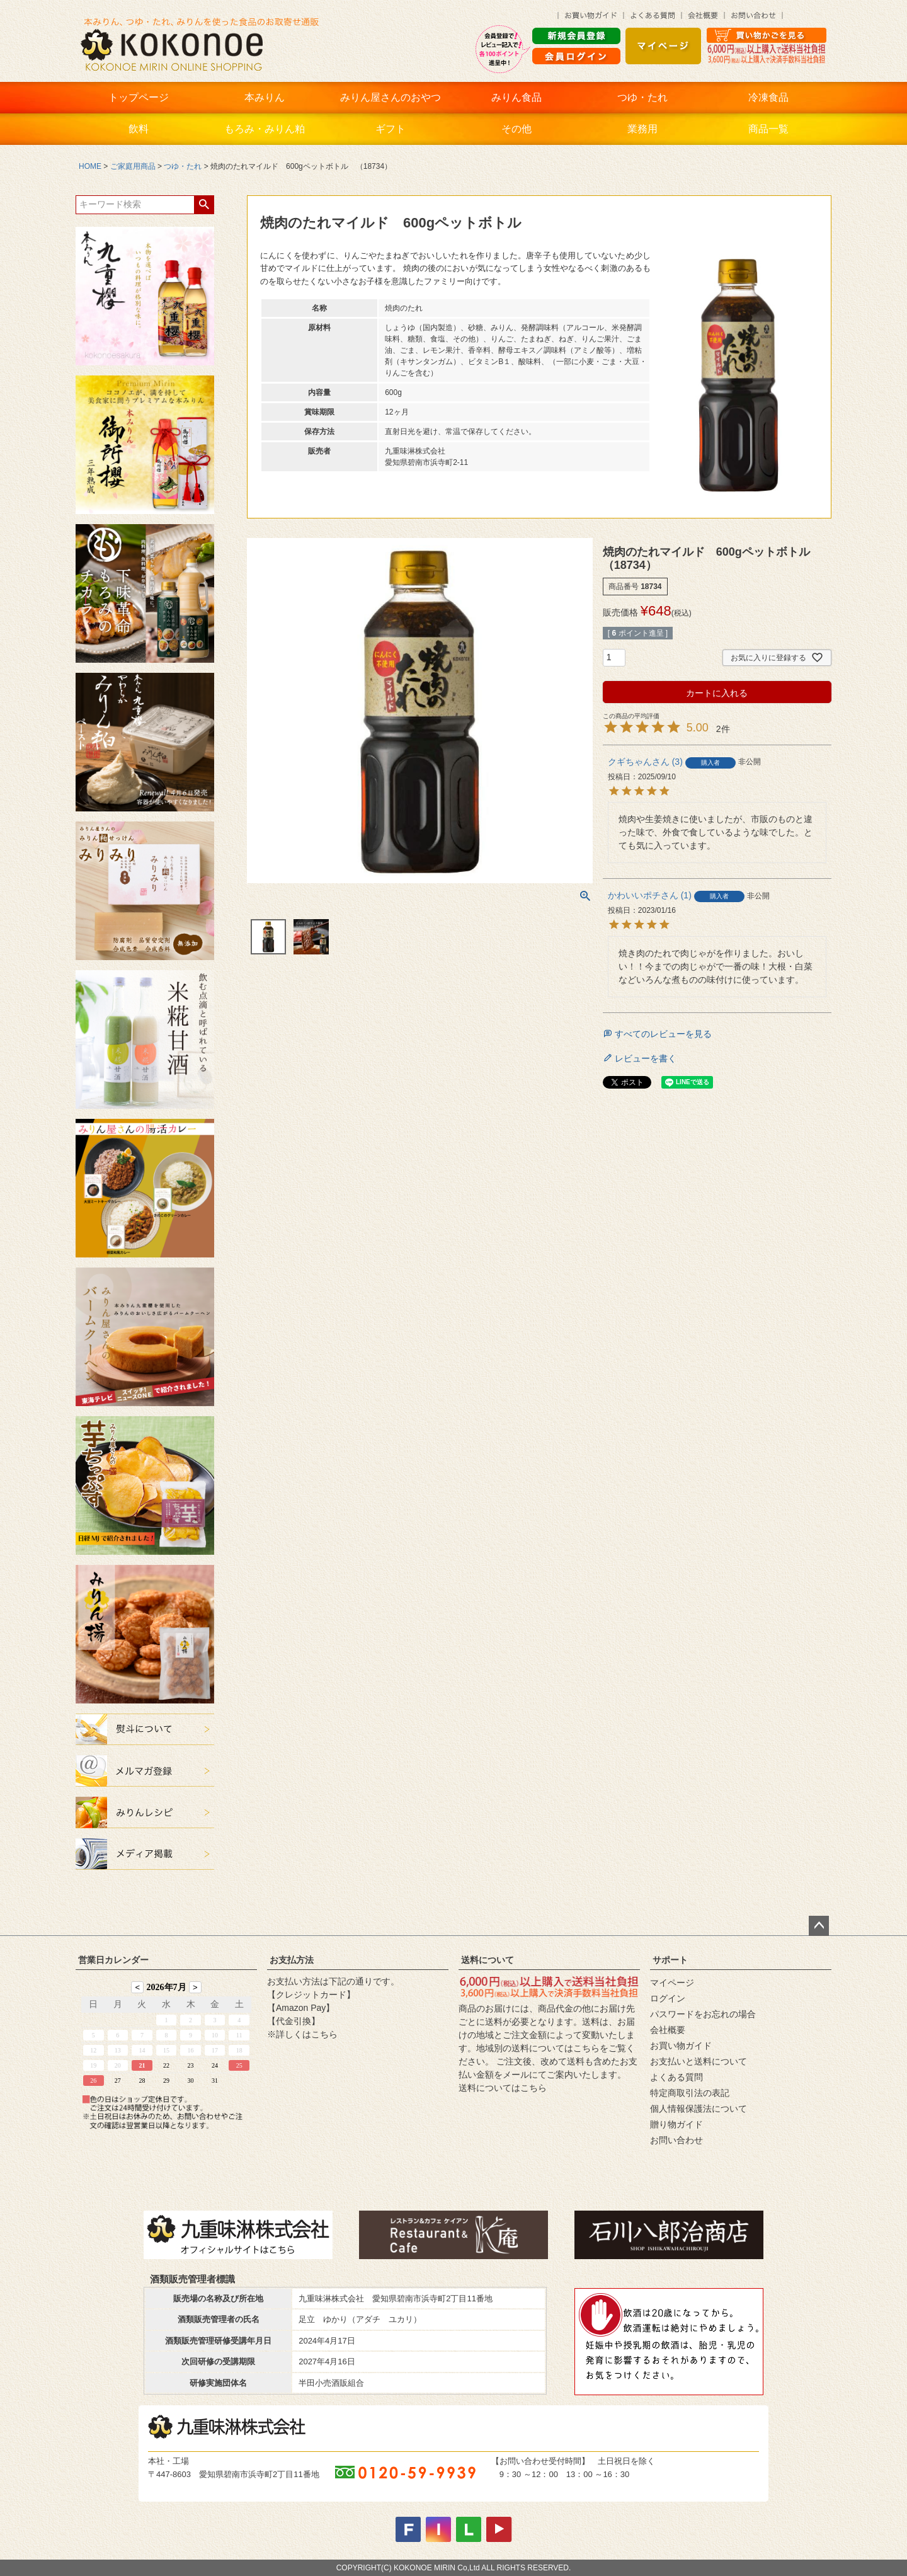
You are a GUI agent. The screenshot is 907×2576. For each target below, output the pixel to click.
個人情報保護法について (698, 2109)
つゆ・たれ (642, 97)
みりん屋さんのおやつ (390, 97)
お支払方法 (292, 1960)
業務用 (642, 128)
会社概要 (667, 2030)
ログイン (667, 1998)
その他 (516, 128)
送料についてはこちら (503, 2088)
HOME (90, 166)
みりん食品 (516, 97)
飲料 (138, 128)
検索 (204, 205)
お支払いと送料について (698, 2061)
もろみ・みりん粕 (264, 128)
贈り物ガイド (676, 2124)
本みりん (264, 97)
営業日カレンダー (113, 1960)
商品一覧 (768, 128)
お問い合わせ (676, 2140)
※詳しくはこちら (302, 2034)
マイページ (672, 1983)
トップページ (138, 97)
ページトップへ (819, 1926)
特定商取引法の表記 (689, 2093)
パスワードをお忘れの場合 (703, 2014)
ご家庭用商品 (133, 166)
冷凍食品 (768, 97)
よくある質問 (676, 2077)
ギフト (390, 128)
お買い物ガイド (681, 2046)
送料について (487, 1960)
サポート (670, 1960)
